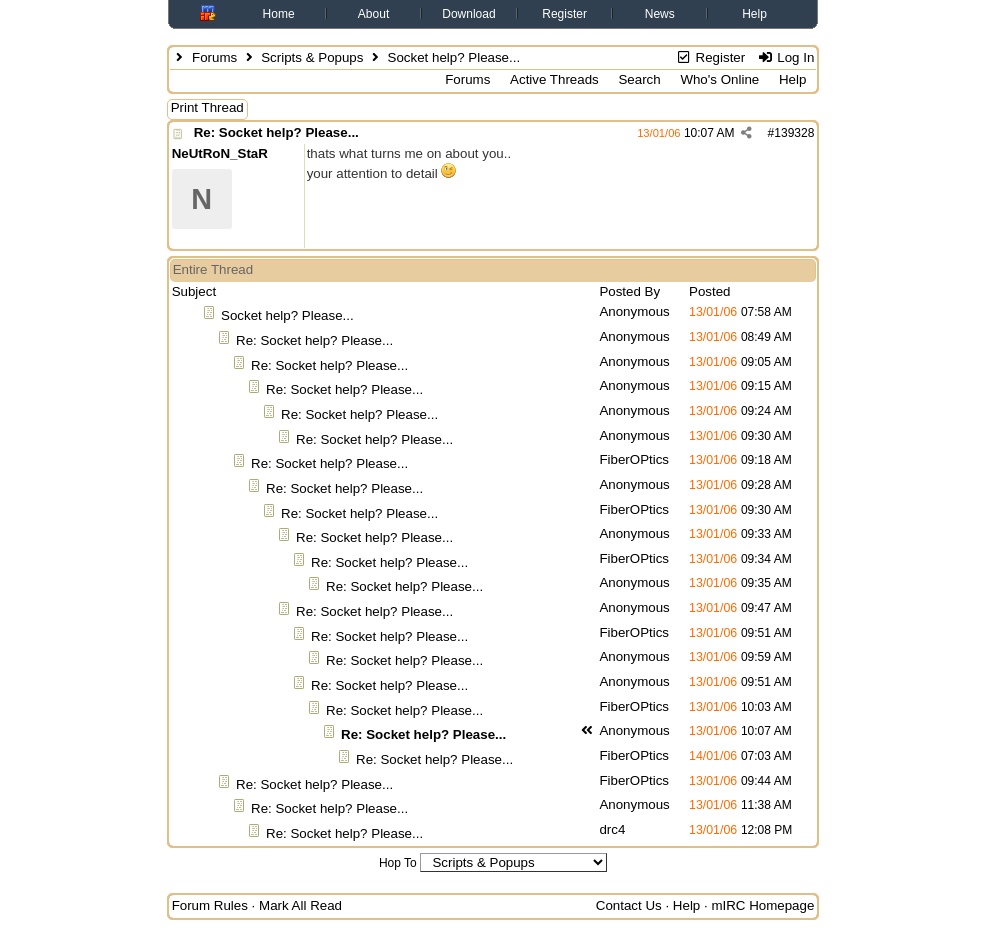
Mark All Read (300, 905)
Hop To (398, 863)
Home (279, 14)
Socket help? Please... (287, 315)
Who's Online (719, 79)
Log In (785, 57)
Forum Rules (210, 905)
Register (564, 14)
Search (639, 79)
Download (468, 14)
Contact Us (629, 905)
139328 (794, 133)
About (373, 14)
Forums (214, 57)
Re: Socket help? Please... (276, 132)
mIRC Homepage (762, 905)
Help (754, 14)
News (660, 14)
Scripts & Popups (312, 57)
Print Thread (207, 107)
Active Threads (554, 79)
